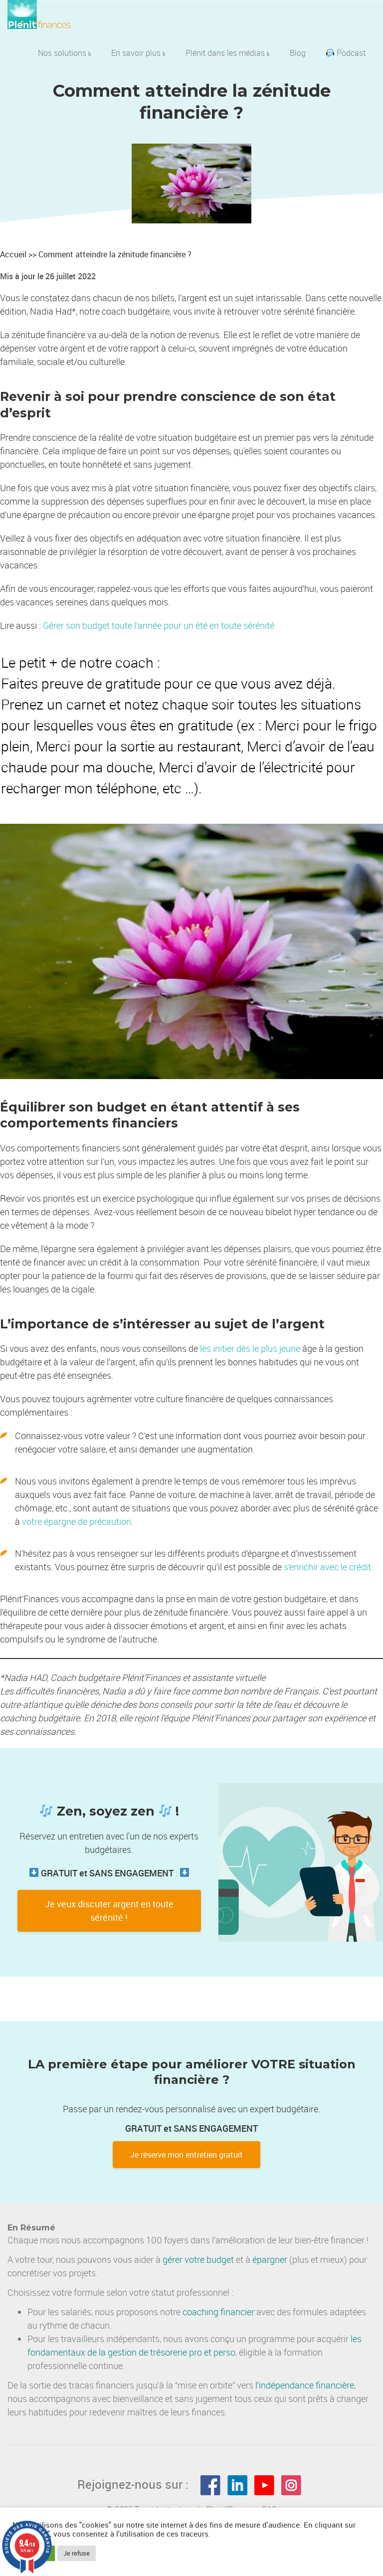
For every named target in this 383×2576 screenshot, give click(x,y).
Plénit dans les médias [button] (228, 52)
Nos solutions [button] (64, 52)
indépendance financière (306, 2385)
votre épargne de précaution (76, 1521)
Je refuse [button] (76, 2553)
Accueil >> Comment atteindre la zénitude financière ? (96, 254)
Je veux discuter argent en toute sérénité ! (109, 1910)
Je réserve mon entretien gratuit (186, 2154)
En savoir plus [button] (138, 52)
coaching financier (218, 2312)
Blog (298, 52)
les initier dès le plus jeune (250, 1348)
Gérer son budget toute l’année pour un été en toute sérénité (158, 625)
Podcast (346, 52)
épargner (269, 2259)
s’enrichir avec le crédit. (328, 1567)
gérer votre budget (198, 2259)
